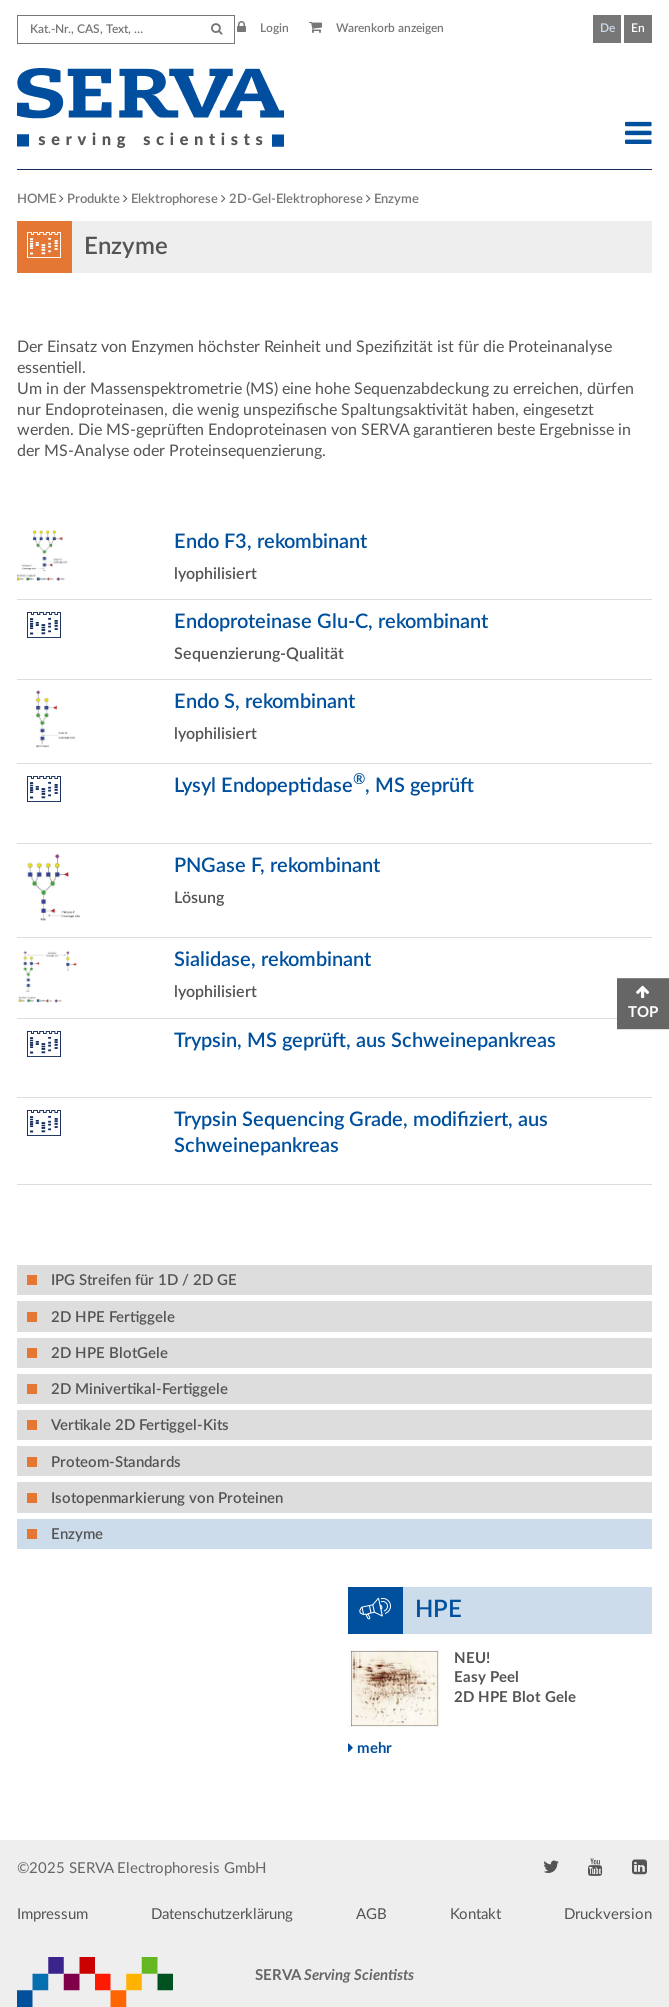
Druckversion (608, 1914)
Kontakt (475, 1914)
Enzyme (396, 199)
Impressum (52, 1914)
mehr (370, 1748)
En (638, 28)
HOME (36, 199)
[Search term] (126, 29)
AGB (371, 1914)
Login (263, 28)
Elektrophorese (174, 199)
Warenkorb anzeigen (376, 28)
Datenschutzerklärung (222, 1914)
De (607, 28)
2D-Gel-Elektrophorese (296, 199)
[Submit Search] (216, 29)
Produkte (93, 199)
